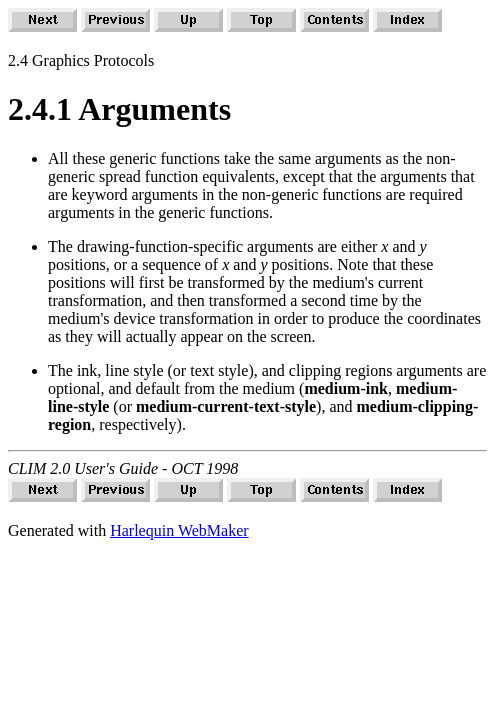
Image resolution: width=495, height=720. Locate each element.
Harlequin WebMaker (179, 530)
